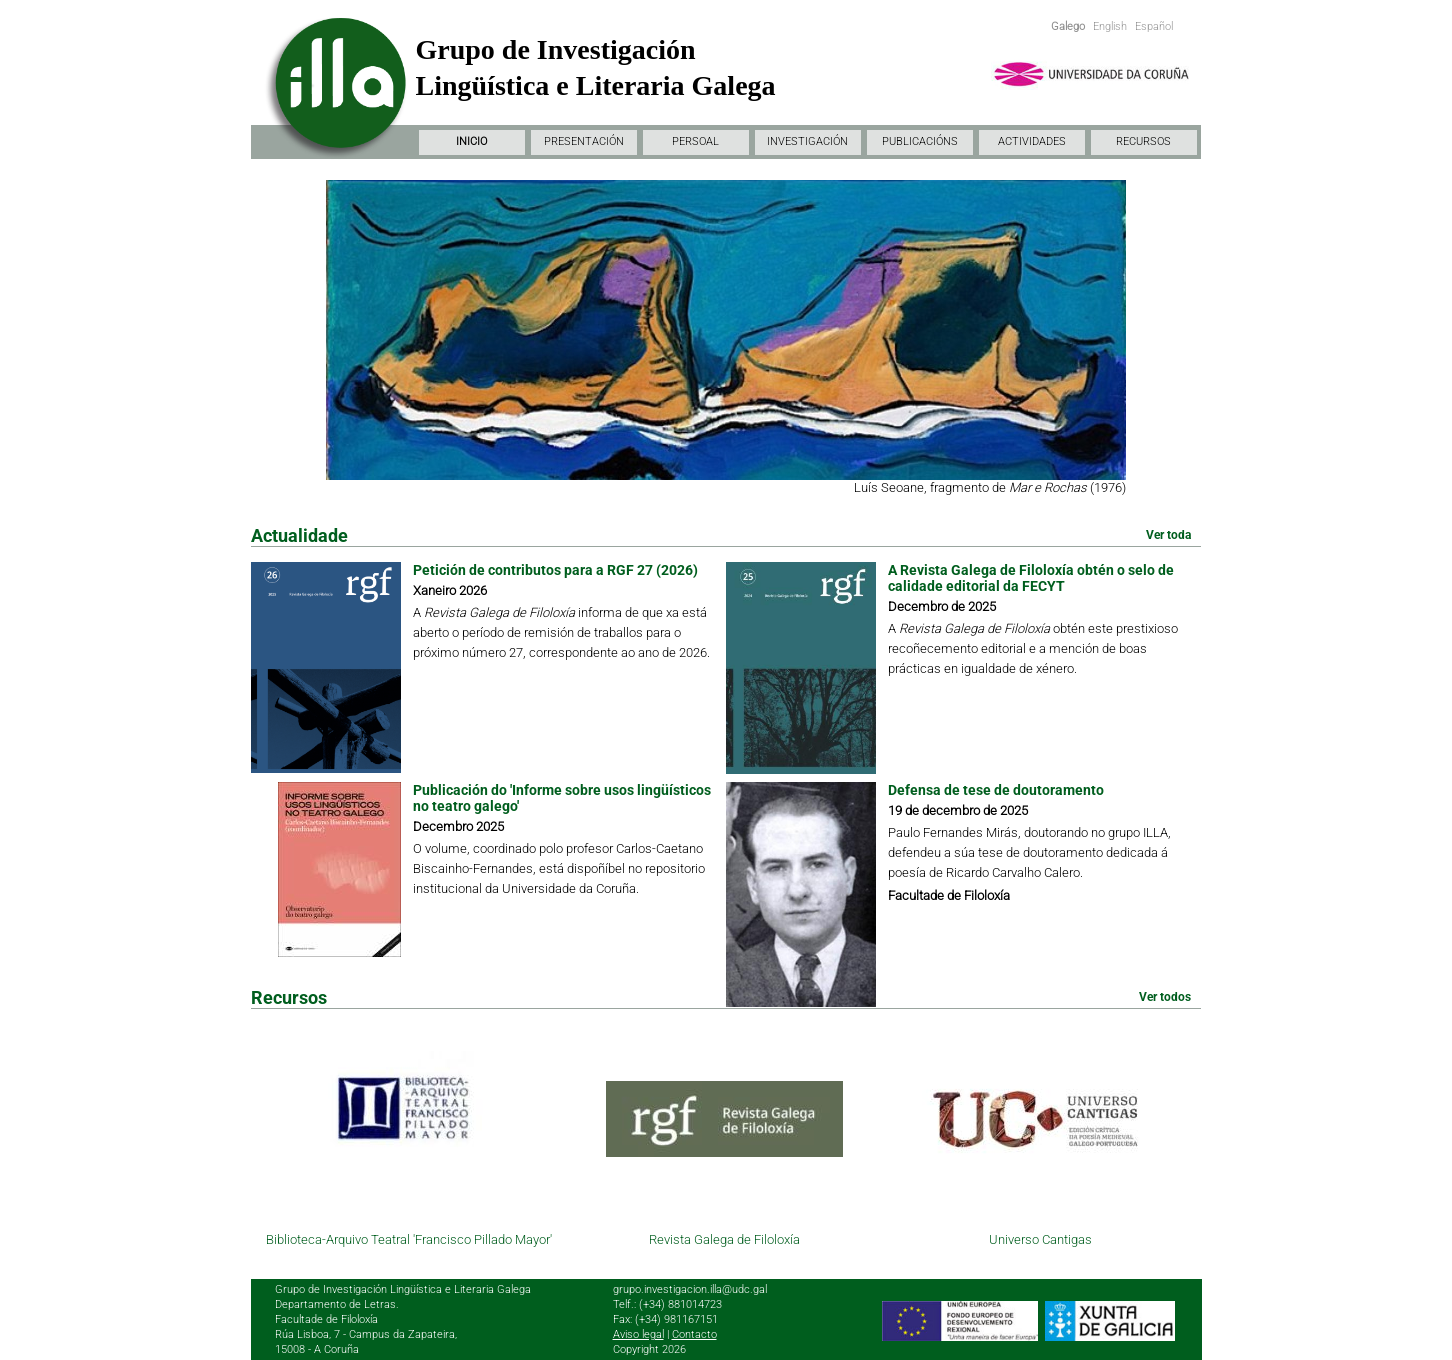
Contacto (694, 1334)
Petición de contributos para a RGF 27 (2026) (555, 570)
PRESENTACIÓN (584, 141)
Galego (1068, 26)
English (1110, 26)
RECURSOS (1143, 141)
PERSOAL (695, 141)
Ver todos (1165, 997)
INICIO (471, 141)
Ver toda (1168, 535)
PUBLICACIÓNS (920, 141)
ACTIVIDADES (1032, 141)
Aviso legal (638, 1334)
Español (1154, 26)
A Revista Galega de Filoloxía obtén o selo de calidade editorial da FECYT (1031, 578)
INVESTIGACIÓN (807, 141)
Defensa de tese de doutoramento (996, 790)
